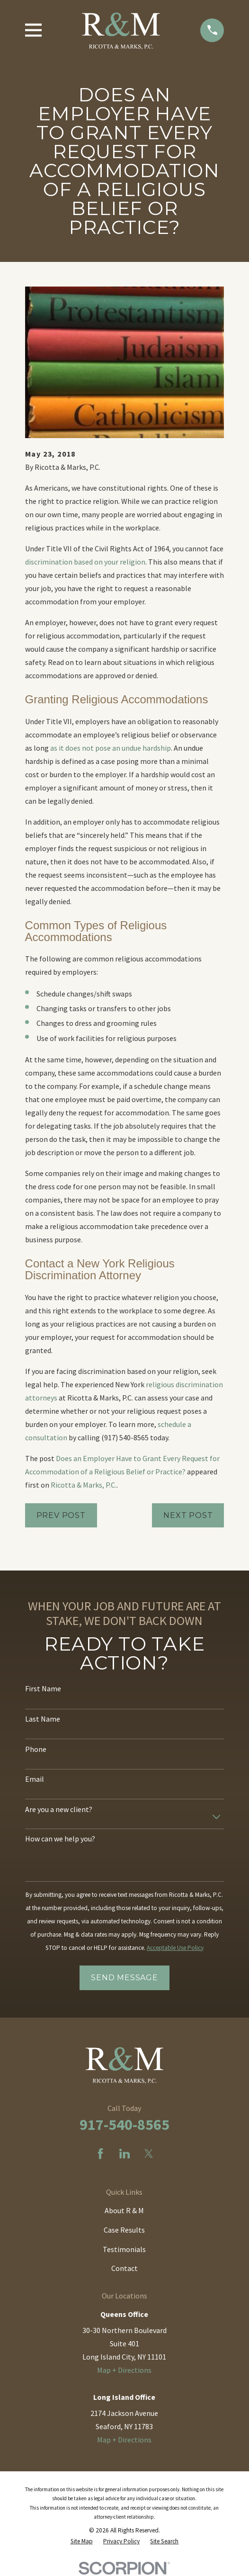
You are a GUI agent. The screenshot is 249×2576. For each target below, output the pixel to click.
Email (34, 1779)
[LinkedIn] (124, 2153)
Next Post (188, 1515)
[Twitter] (148, 2153)
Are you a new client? (58, 1809)
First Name (43, 1688)
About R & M (124, 2210)
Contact (124, 2268)
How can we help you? (60, 1838)
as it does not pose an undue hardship (110, 748)
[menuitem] (82, 2541)
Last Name (42, 1718)
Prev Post (61, 1515)
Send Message (124, 1977)
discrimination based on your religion (85, 561)
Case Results (124, 2230)
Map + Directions (124, 2370)
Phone (35, 1749)
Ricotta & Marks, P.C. (83, 1485)
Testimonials (124, 2249)
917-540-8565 (124, 2124)
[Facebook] (100, 2153)
